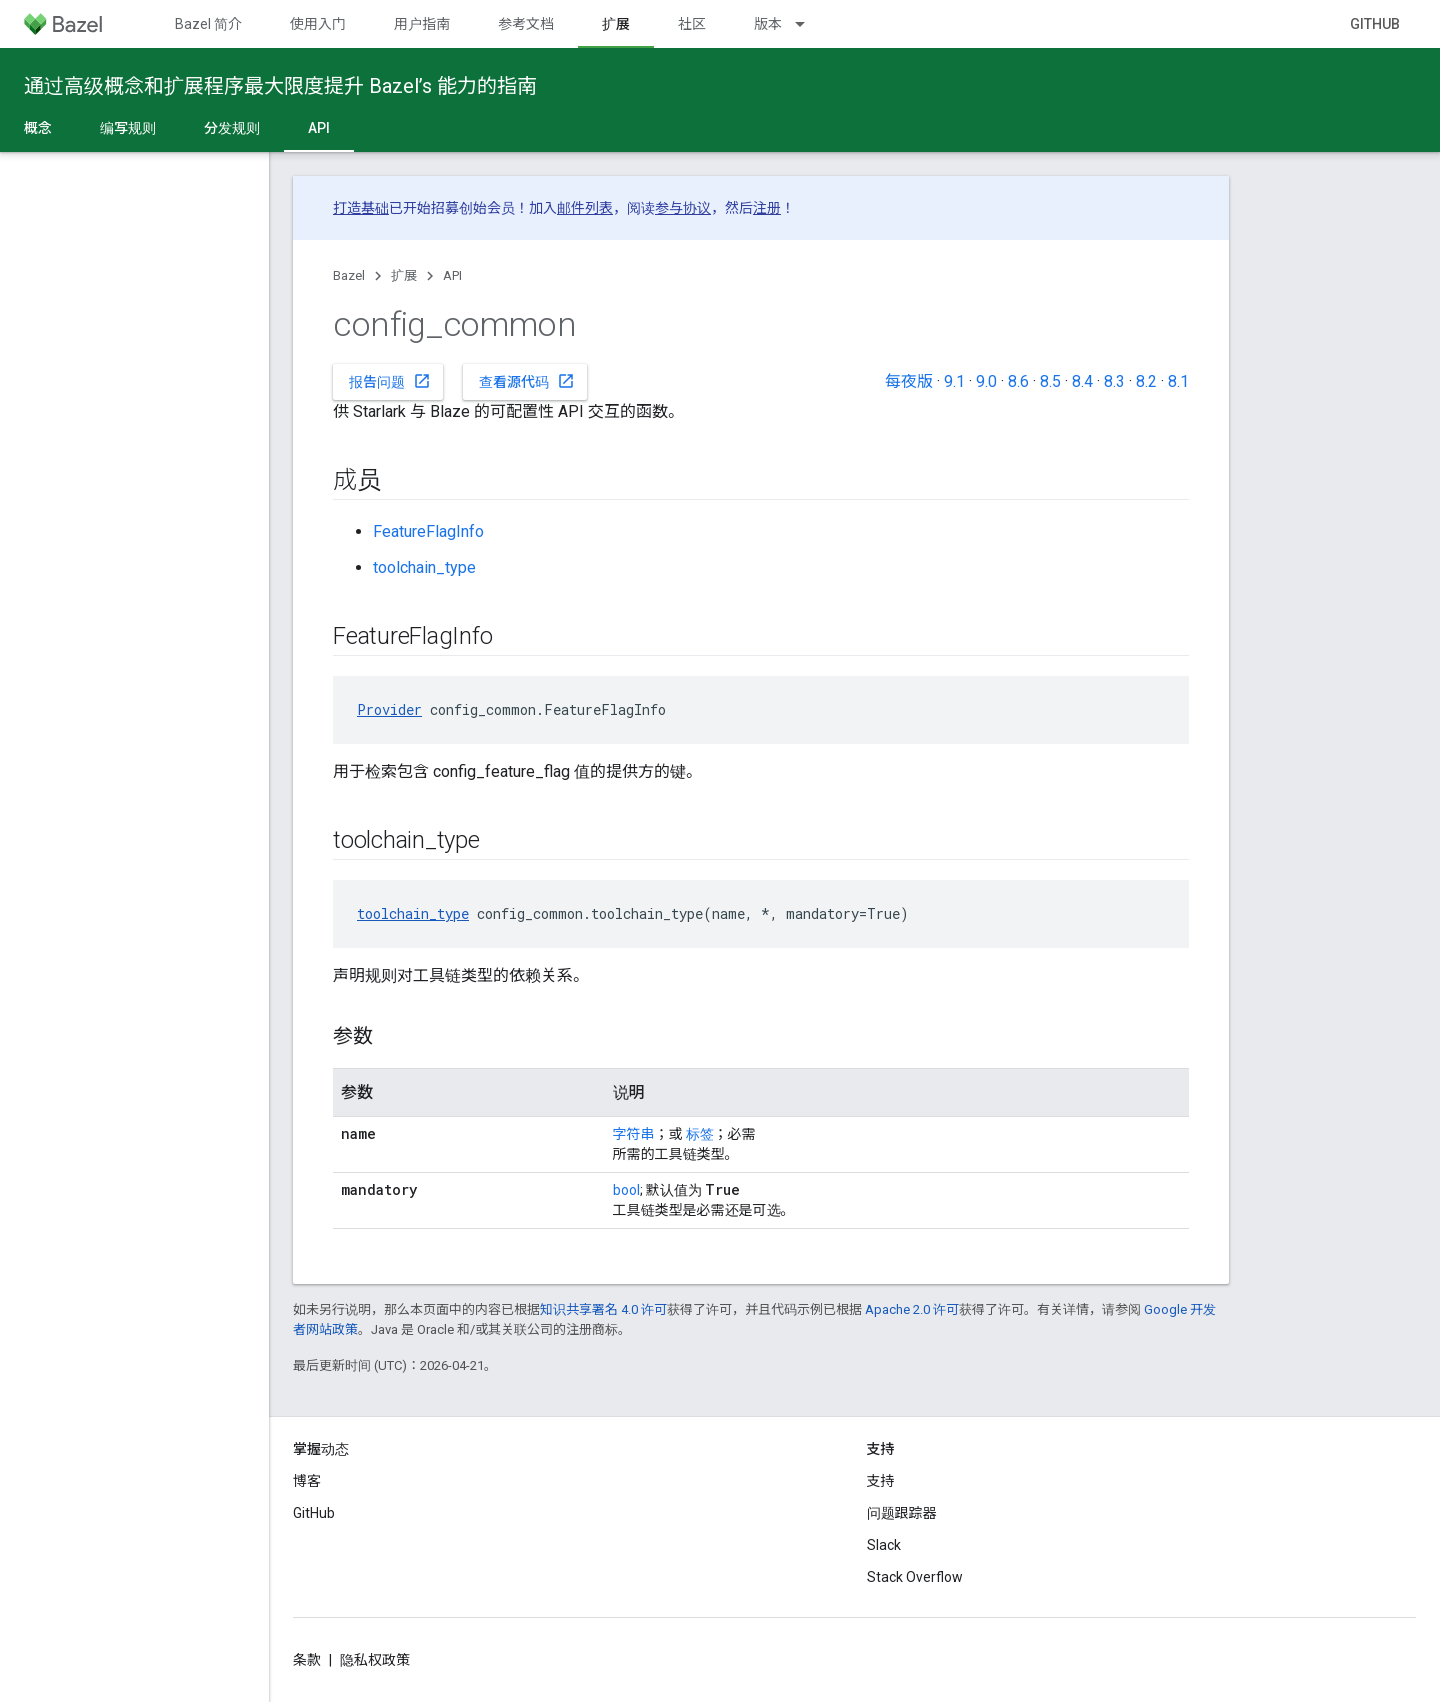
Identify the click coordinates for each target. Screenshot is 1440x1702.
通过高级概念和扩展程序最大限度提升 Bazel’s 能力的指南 (280, 86)
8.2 (1146, 381)
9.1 (954, 381)
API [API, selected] (319, 128)
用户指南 (422, 24)
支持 (881, 1481)
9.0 (986, 381)
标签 (700, 1134)
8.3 (1114, 381)
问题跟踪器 (902, 1513)
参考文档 (526, 24)
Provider (389, 709)
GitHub (1375, 24)
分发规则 (232, 128)
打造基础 (361, 208)
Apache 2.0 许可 (912, 1309)
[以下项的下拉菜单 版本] (809, 24)
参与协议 (683, 208)
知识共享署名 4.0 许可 (603, 1309)
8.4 (1082, 381)
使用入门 (318, 24)
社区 (692, 24)
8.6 (1018, 381)
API (452, 275)
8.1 (1178, 381)
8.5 (1050, 381)
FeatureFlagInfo (428, 531)
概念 (38, 128)
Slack (884, 1545)
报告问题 (390, 381)
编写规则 (128, 128)
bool (626, 1190)
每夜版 (909, 381)
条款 (307, 1660)
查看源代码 (527, 381)
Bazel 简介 (208, 24)
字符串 (634, 1134)
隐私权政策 (375, 1660)
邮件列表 (585, 208)
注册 (767, 208)
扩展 (404, 275)
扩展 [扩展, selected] (616, 24)
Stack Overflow (915, 1577)
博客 (307, 1481)
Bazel (349, 275)
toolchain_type (424, 567)
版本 (768, 24)
